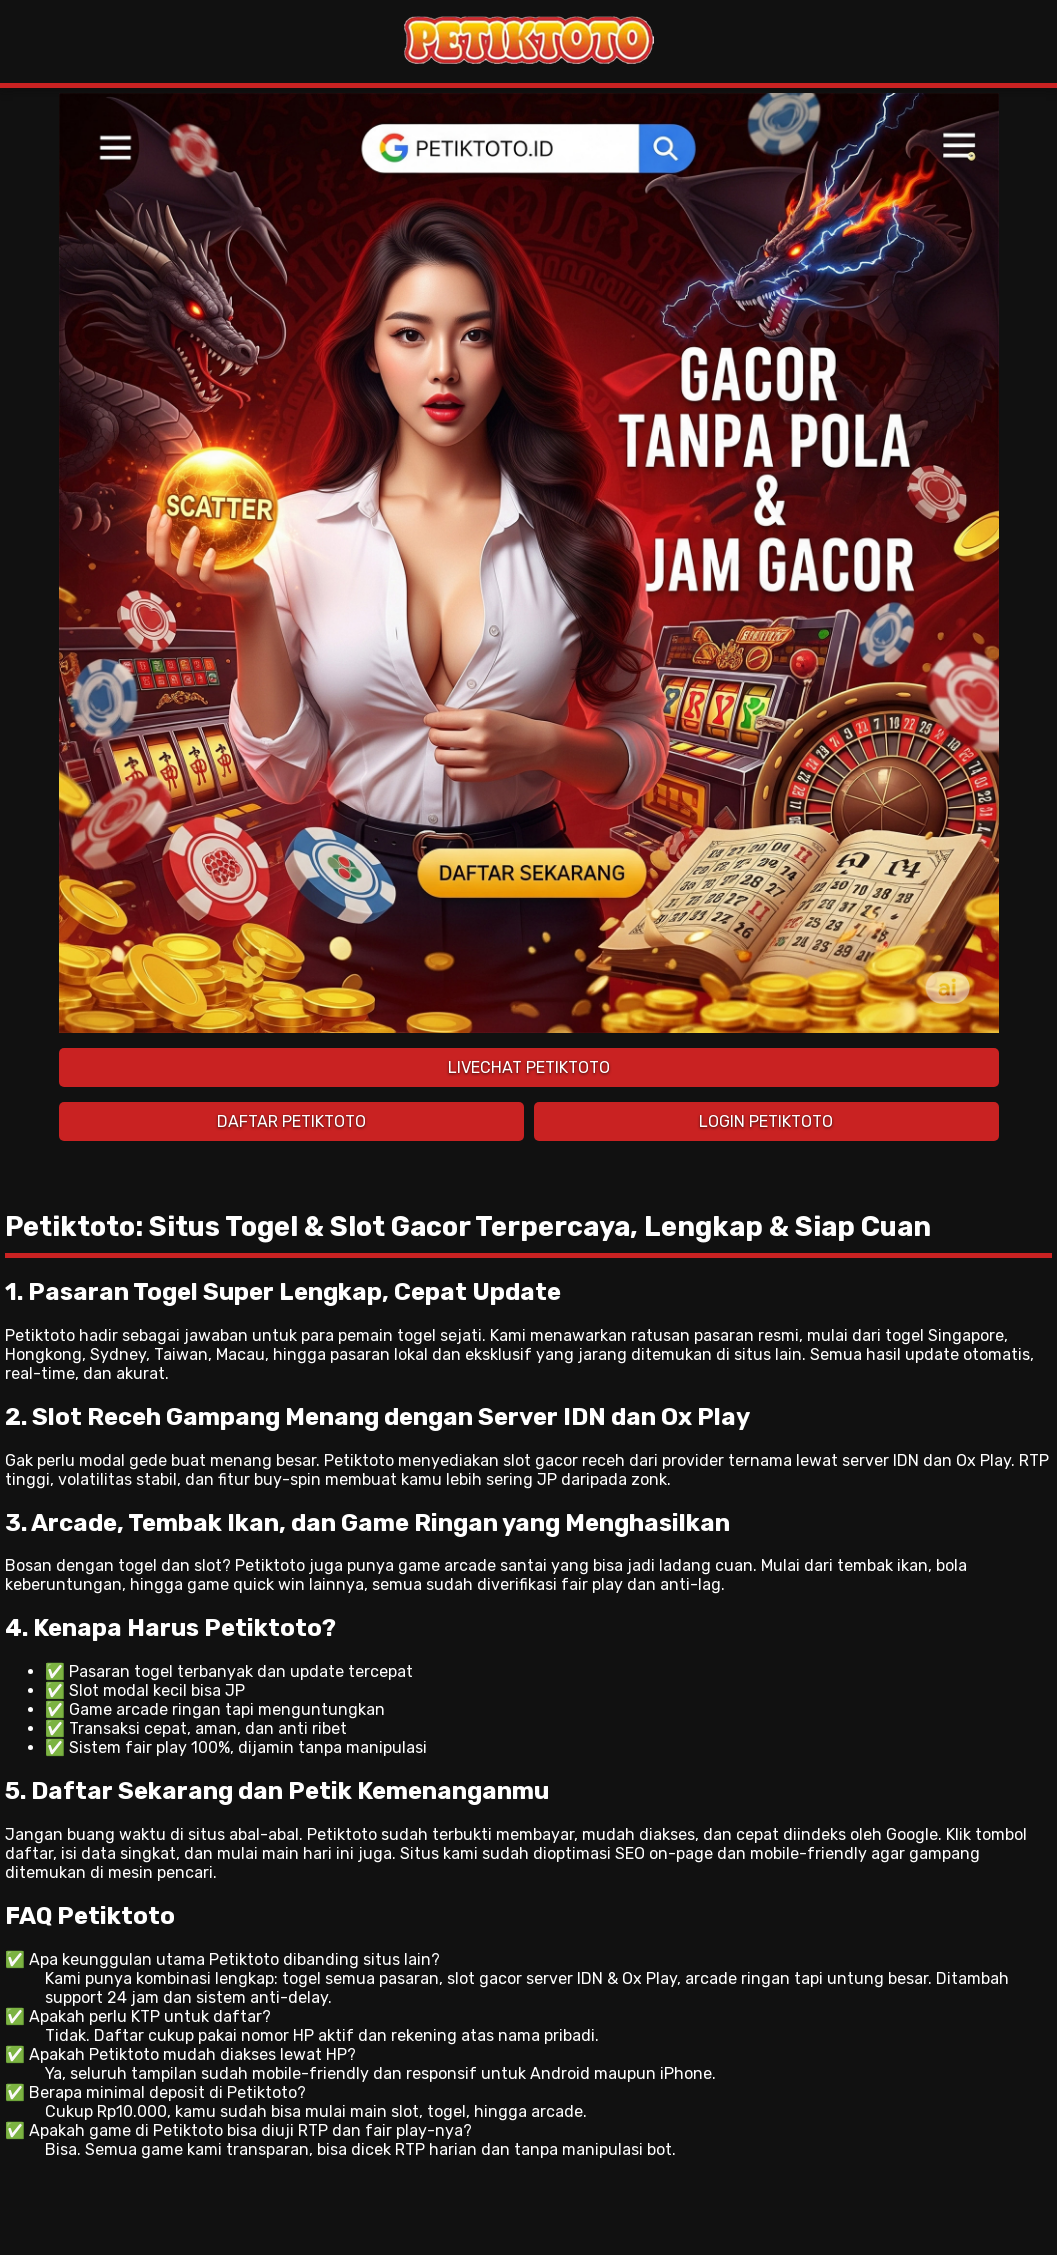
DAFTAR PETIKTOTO (291, 1121)
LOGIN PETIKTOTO (766, 1121)
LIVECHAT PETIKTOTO (529, 1067)
